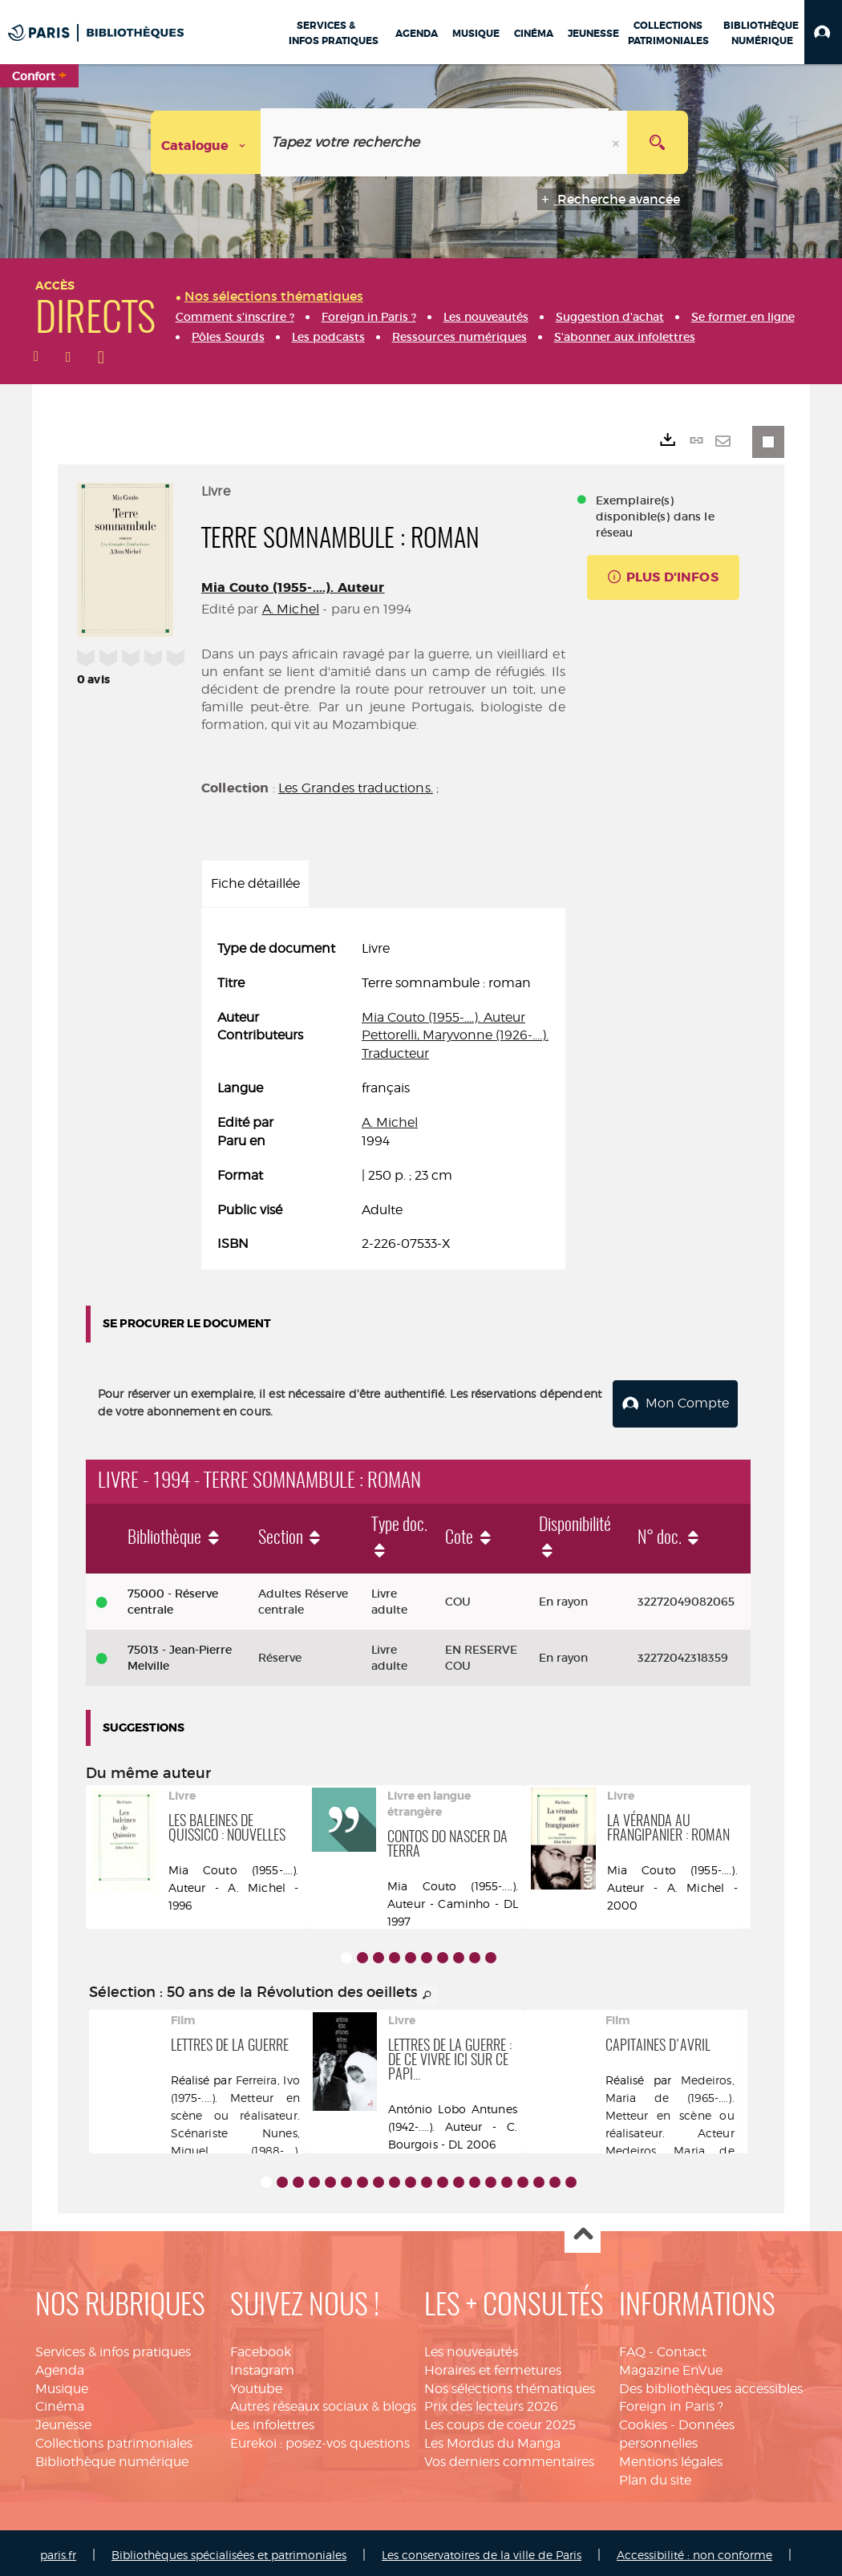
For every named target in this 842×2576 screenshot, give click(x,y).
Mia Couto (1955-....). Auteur (293, 587)
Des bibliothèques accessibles (711, 2384)
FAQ (632, 2347)
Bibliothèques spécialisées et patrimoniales (228, 2550)
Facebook (260, 2347)
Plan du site (655, 2475)
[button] (823, 32)
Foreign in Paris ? (671, 2401)
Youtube (256, 2384)
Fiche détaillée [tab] (255, 883)
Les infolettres (272, 2420)
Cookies (643, 2420)
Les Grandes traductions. (355, 788)
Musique (61, 2384)
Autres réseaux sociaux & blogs (323, 2401)
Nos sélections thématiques (509, 2384)
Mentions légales (671, 2457)
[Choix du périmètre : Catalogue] (206, 142)
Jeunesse (63, 2420)
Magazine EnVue (671, 2365)
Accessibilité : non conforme (694, 2550)
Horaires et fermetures (492, 2365)
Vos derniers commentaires (509, 2457)
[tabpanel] (383, 1097)
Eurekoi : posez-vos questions (320, 2438)
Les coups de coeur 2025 (500, 2420)
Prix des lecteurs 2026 (491, 2401)
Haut (583, 2230)
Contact (681, 2347)
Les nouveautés (471, 2347)
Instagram (262, 2365)
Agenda (59, 2365)
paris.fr (58, 2550)
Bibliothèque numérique (111, 2457)
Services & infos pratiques (113, 2347)
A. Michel (290, 609)
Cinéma (59, 2401)
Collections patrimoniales (113, 2438)
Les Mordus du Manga (492, 2438)
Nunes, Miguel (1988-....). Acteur (235, 2145)
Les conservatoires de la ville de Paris (481, 2550)
